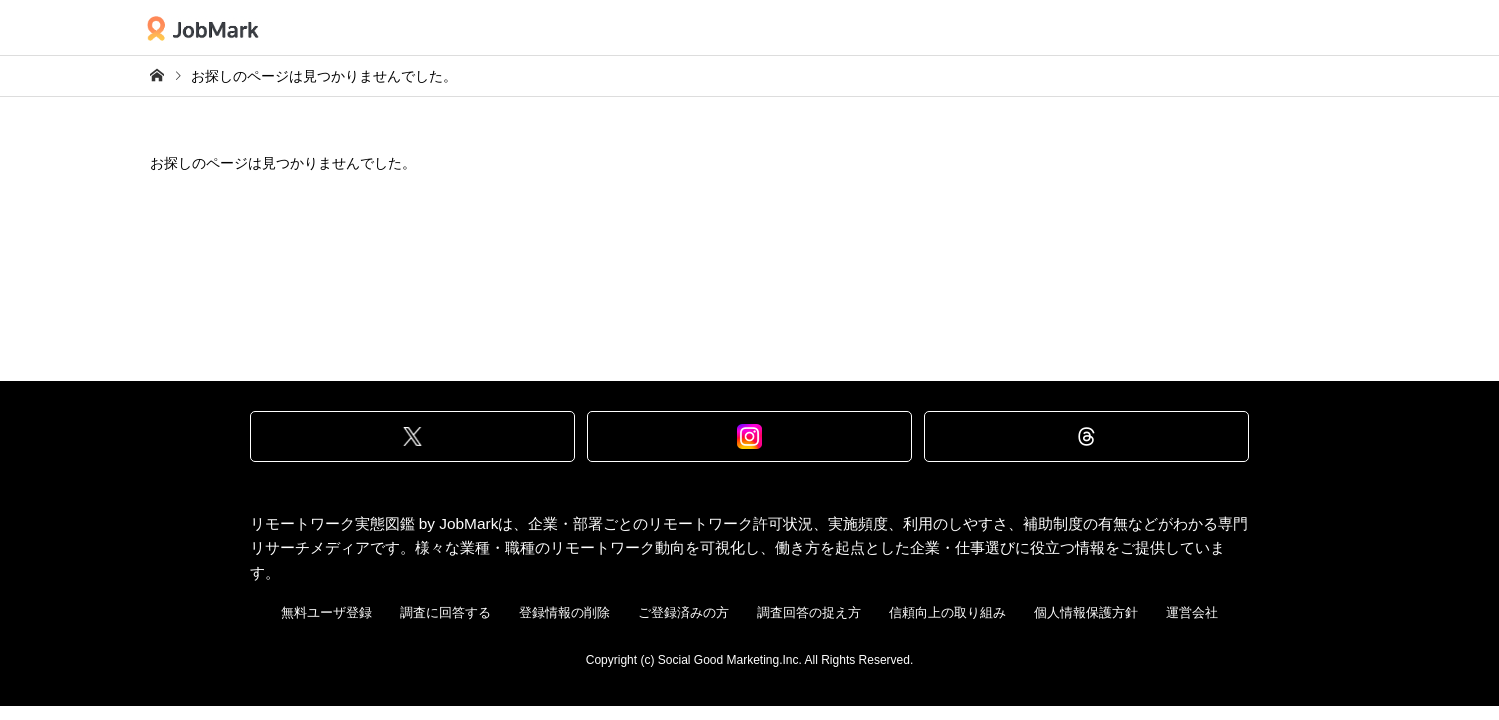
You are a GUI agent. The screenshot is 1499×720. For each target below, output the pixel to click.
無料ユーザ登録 (326, 612)
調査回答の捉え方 (809, 612)
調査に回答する (445, 612)
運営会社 (1192, 612)
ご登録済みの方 (683, 612)
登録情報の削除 (564, 612)
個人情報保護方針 (1086, 612)
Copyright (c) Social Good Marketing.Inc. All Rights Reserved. (749, 660)
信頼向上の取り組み (947, 612)
